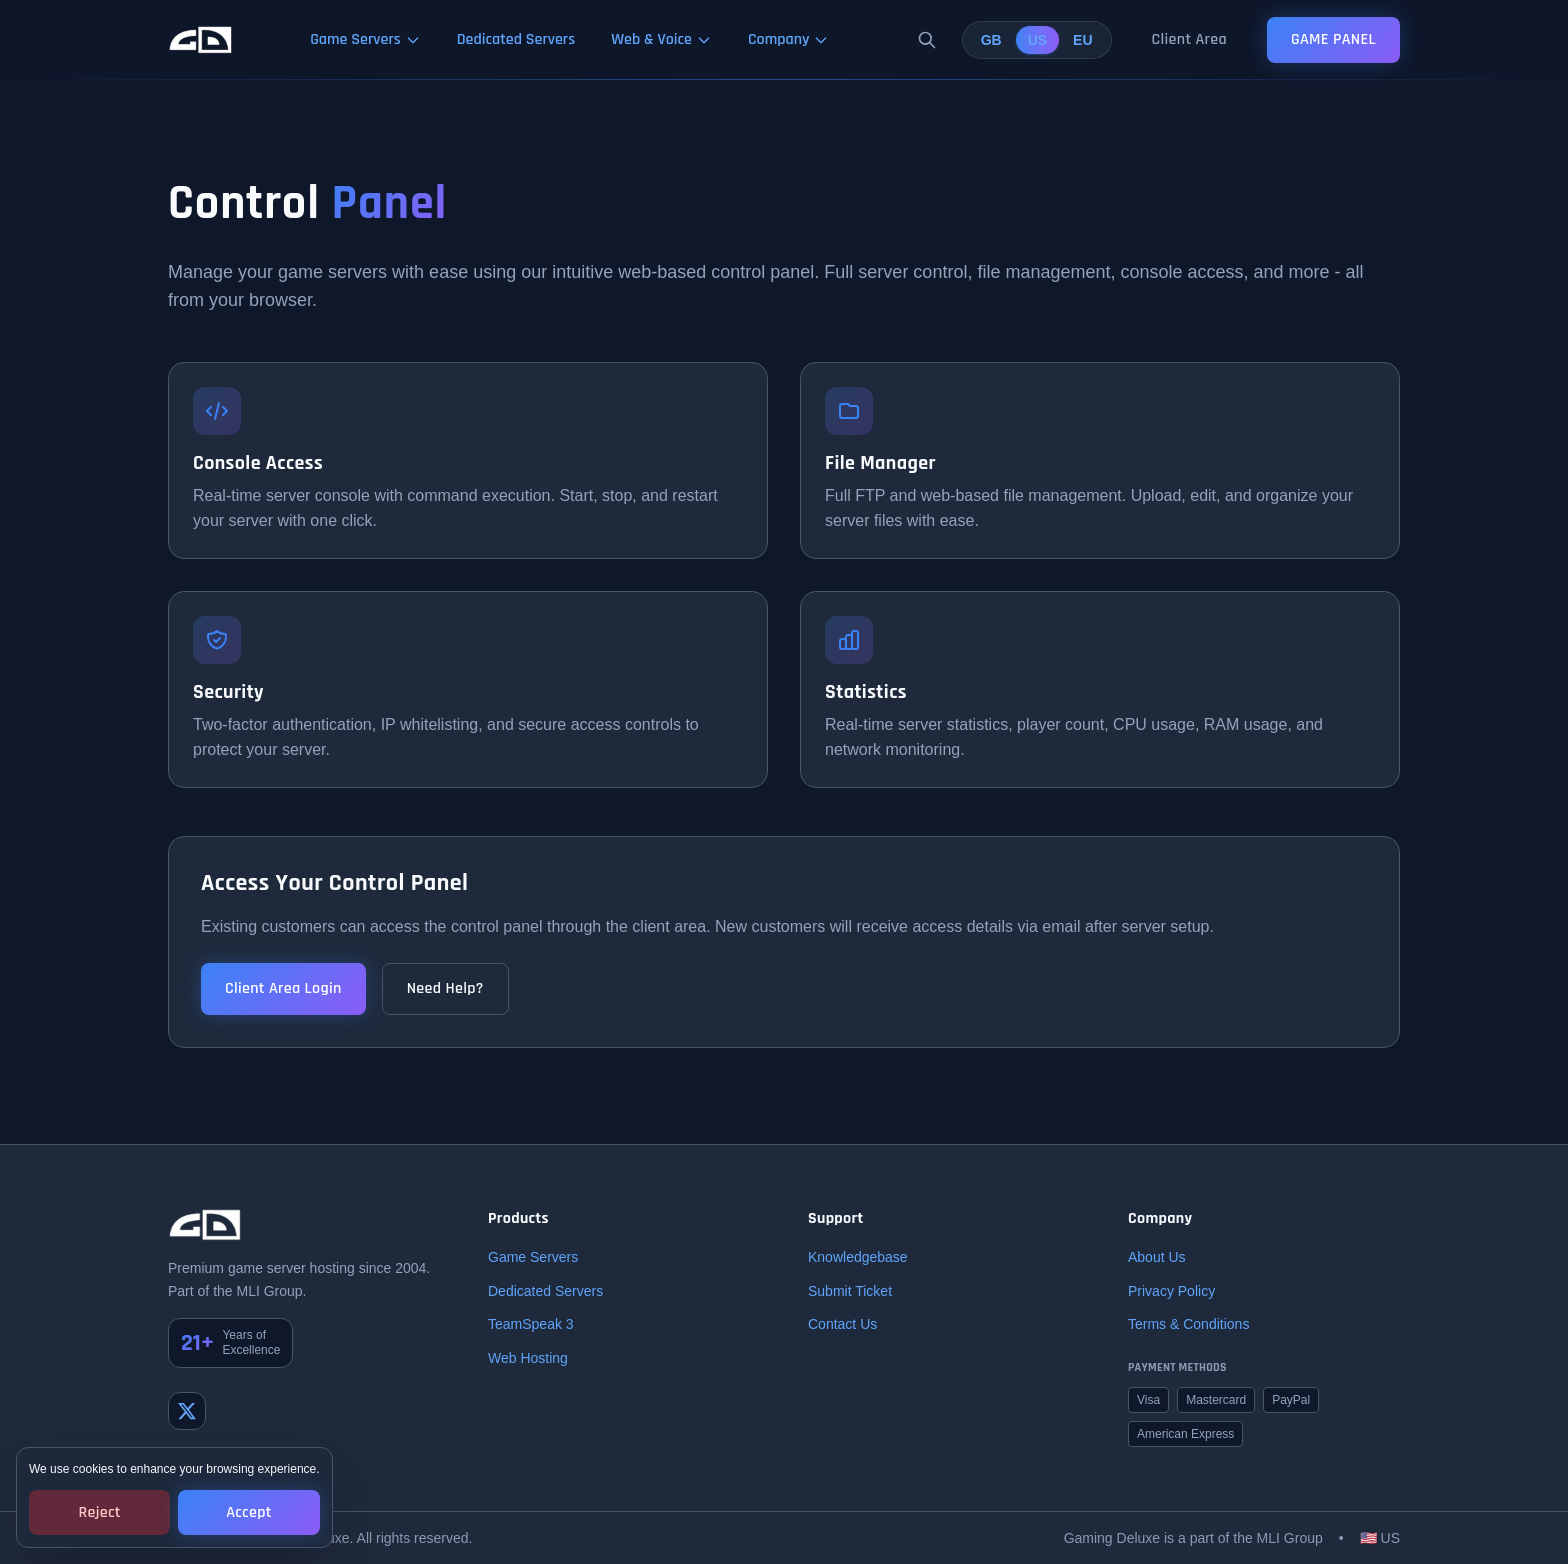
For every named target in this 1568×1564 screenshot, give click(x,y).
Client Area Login (283, 988)
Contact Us (842, 1324)
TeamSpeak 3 (531, 1324)
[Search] (927, 40)
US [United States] (1037, 40)
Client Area (1189, 39)
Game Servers (533, 1257)
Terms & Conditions (1188, 1324)
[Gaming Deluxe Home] (200, 40)
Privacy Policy (1171, 1291)
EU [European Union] (1082, 40)
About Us (1157, 1257)
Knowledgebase (858, 1257)
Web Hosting (528, 1358)
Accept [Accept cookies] (248, 1512)
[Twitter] (187, 1411)
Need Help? (445, 988)
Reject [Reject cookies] (100, 1512)
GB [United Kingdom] (991, 40)
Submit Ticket (850, 1291)
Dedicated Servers (545, 1291)
